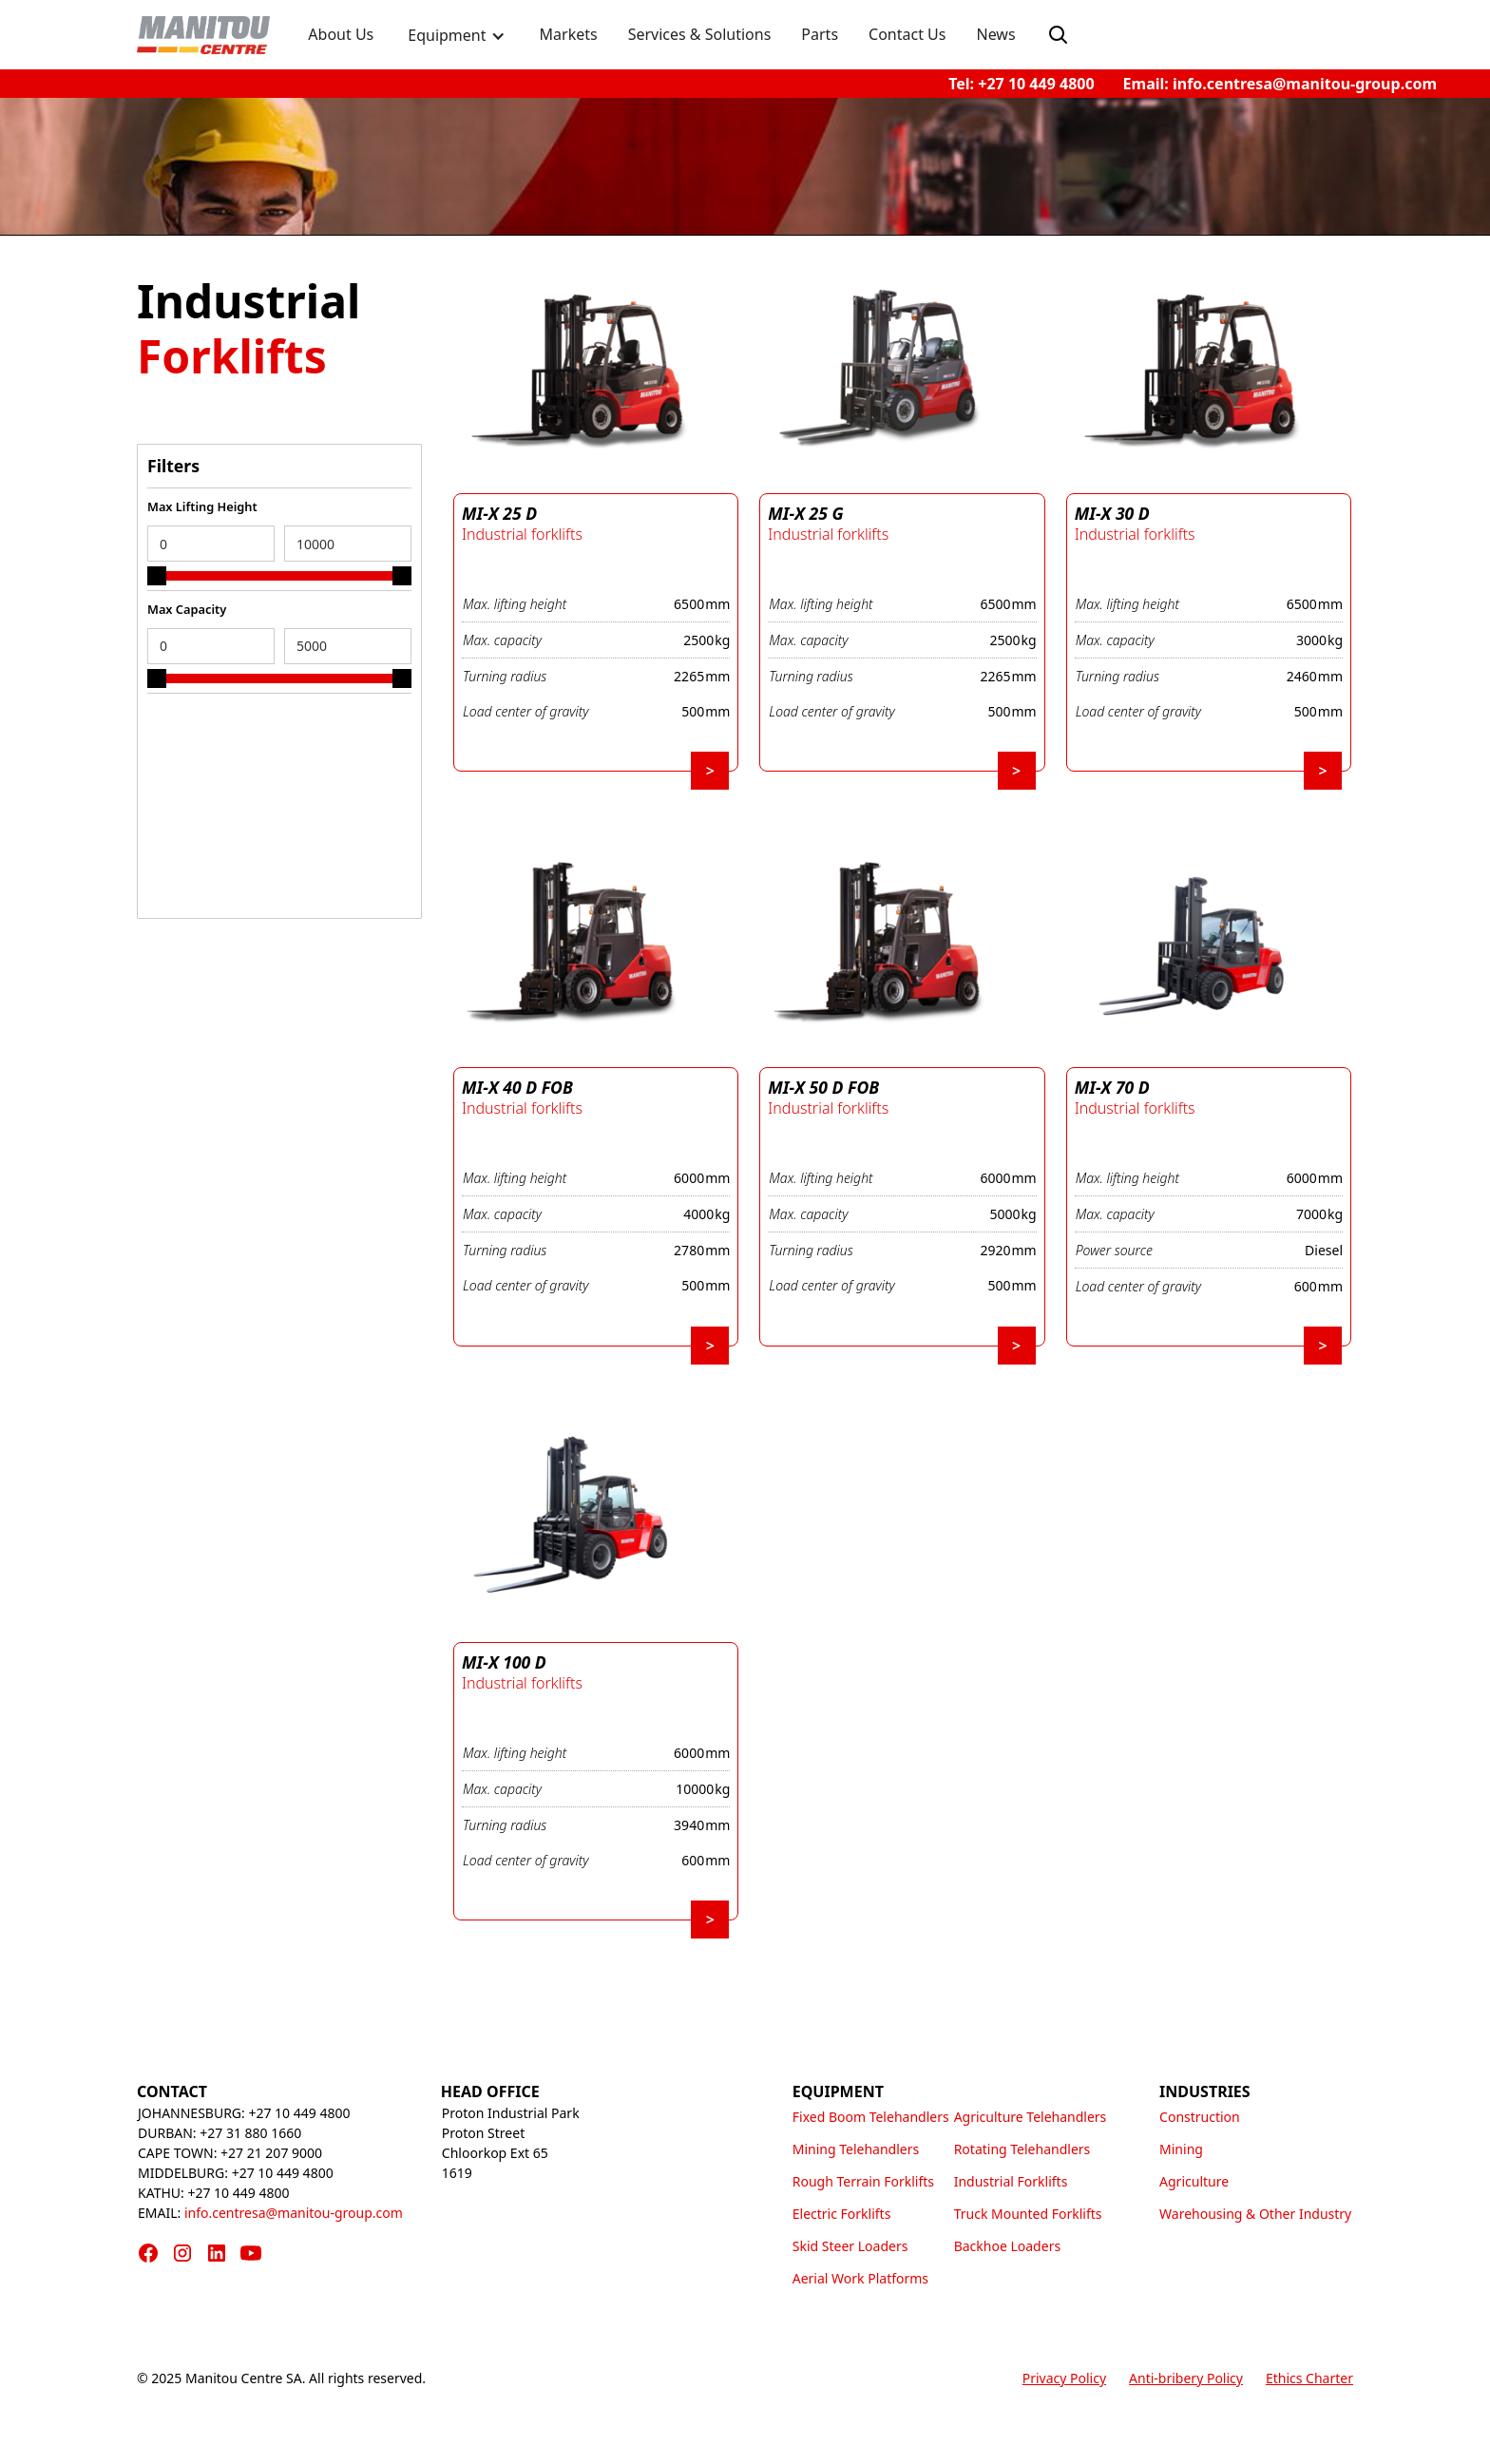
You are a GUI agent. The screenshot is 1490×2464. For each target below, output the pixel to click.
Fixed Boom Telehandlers (871, 2117)
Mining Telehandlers (856, 2149)
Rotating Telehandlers (1022, 2149)
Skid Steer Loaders (850, 2246)
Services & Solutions (700, 34)
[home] (203, 35)
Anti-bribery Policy (1186, 2378)
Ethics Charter (1309, 2378)
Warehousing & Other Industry (1255, 2214)
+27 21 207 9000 (271, 2153)
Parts (819, 34)
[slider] (156, 575)
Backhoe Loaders (1007, 2246)
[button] (456, 37)
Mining (1181, 2149)
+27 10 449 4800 (299, 2113)
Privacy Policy (1064, 2378)
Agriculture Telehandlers (1030, 2117)
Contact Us (907, 34)
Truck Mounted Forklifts (1028, 2214)
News (995, 34)
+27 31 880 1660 (250, 2133)
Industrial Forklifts (1011, 2181)
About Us (340, 34)
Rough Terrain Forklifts (863, 2181)
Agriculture (1194, 2181)
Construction (1199, 2117)
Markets (569, 34)
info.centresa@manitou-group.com (293, 2213)
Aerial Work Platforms (860, 2278)
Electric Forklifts (842, 2214)
